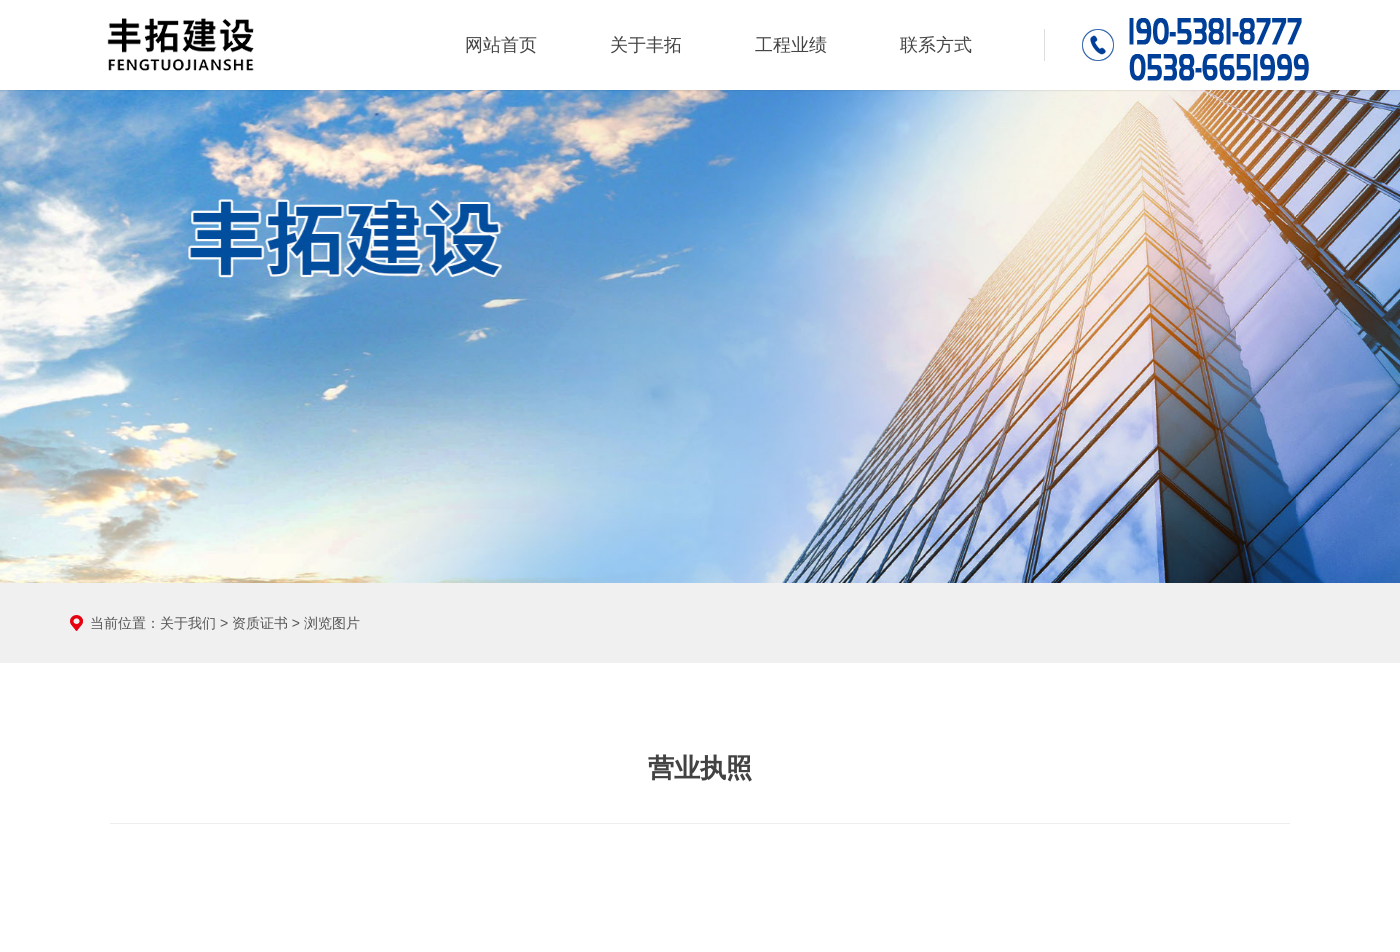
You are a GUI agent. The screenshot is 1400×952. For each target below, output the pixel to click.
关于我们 (188, 623)
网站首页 (501, 45)
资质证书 (260, 623)
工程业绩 (791, 45)
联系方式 (936, 45)
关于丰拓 (646, 45)
